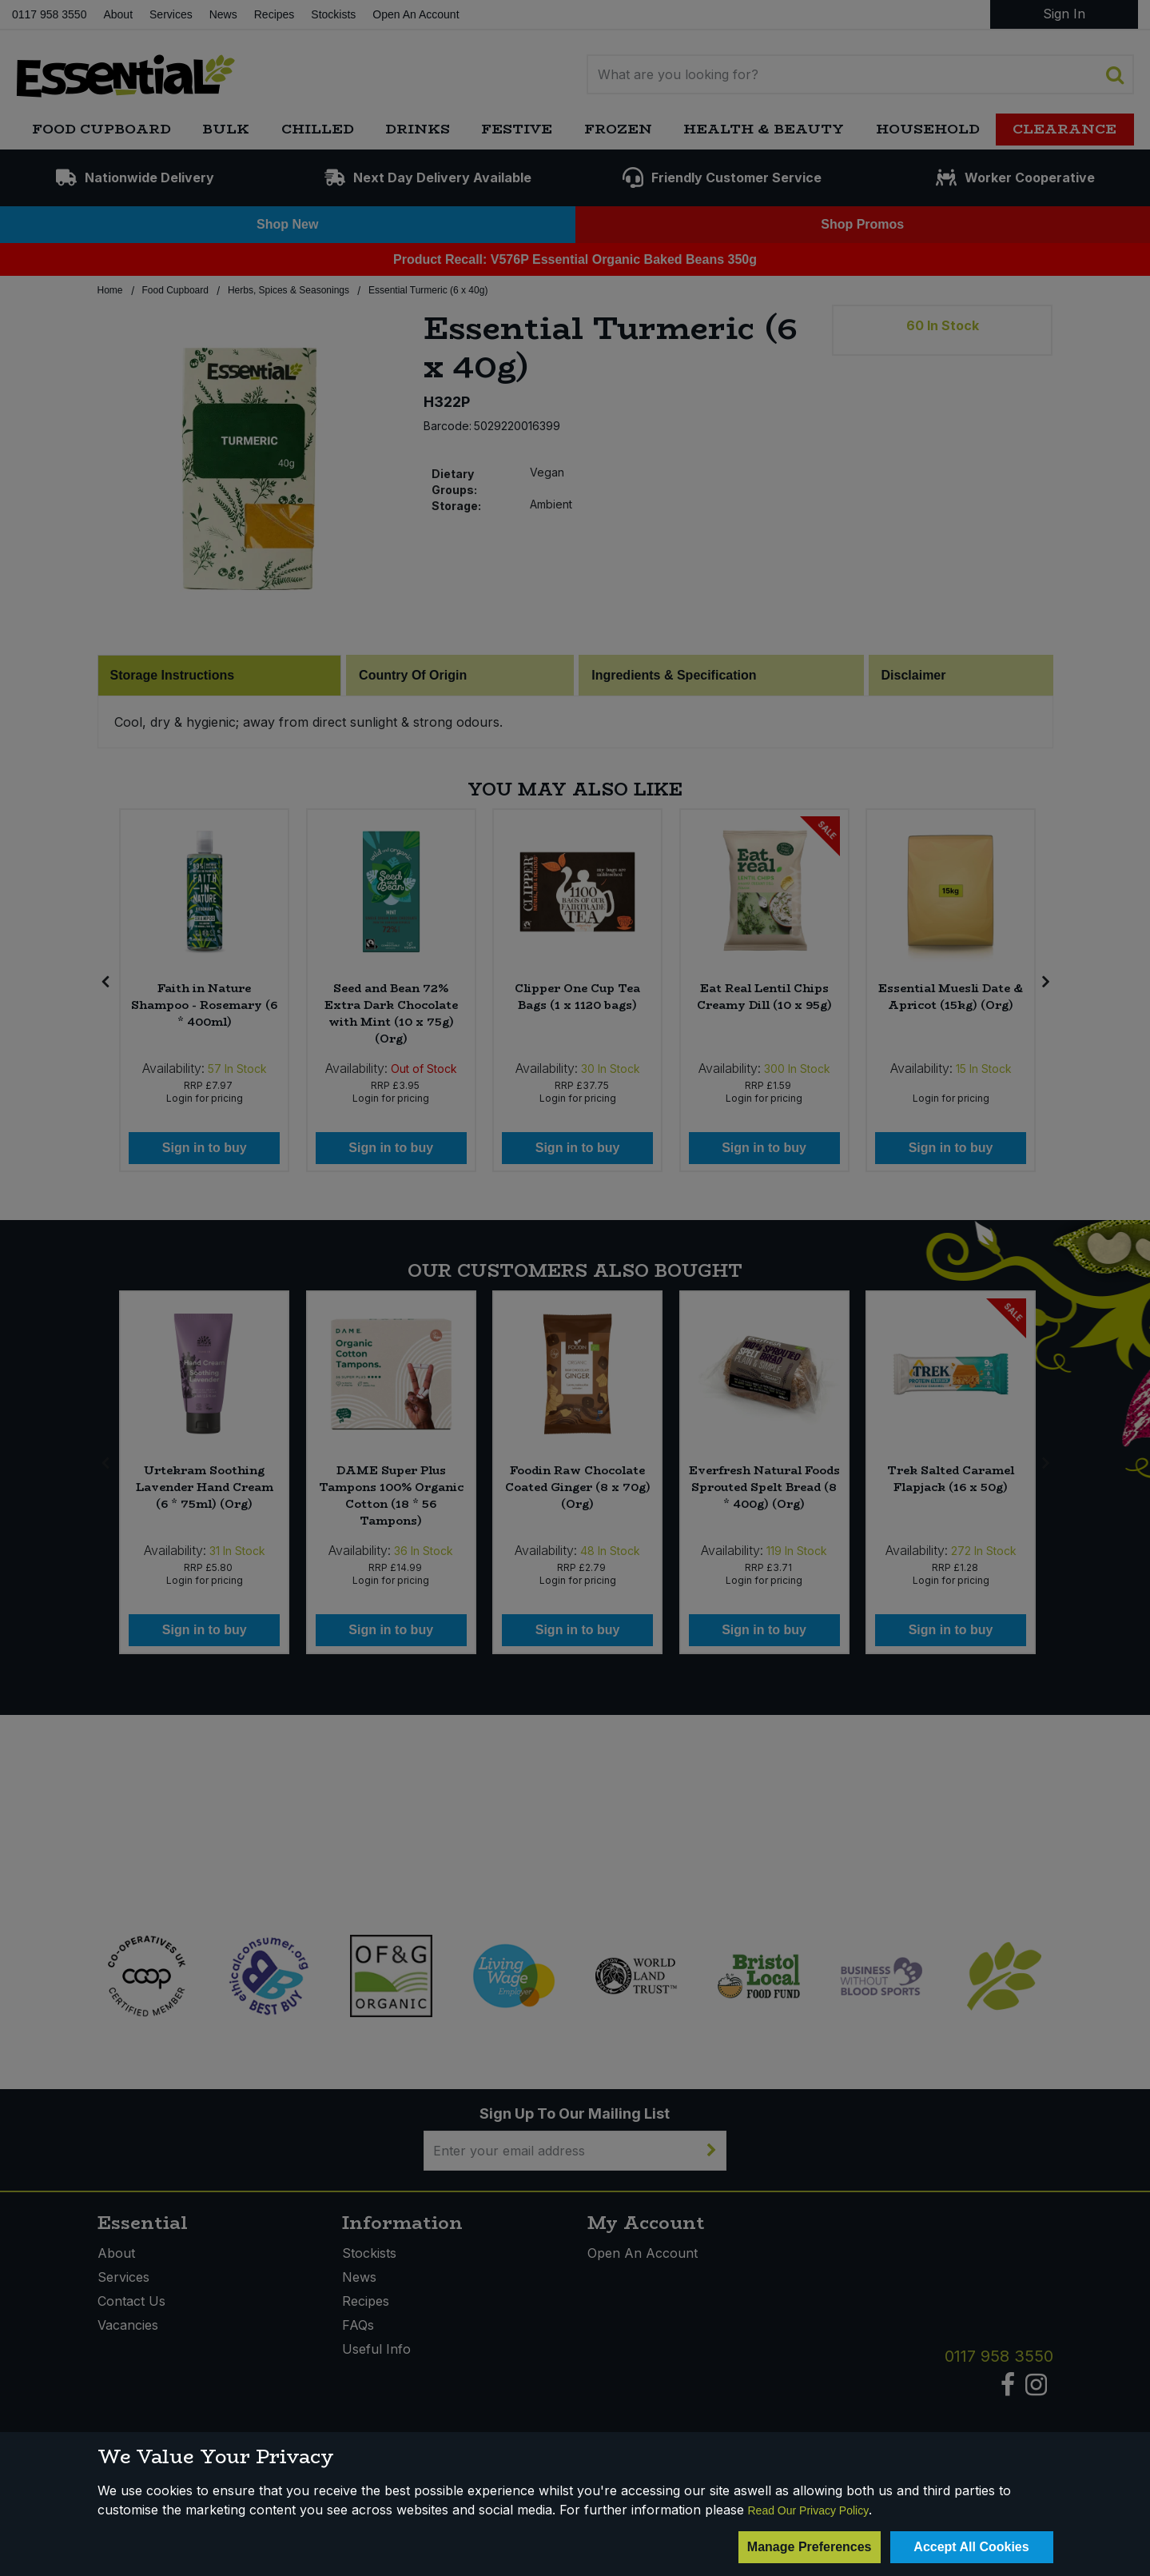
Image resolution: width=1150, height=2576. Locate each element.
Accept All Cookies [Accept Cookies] (971, 2547)
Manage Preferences (809, 2547)
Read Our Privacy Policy (808, 2510)
